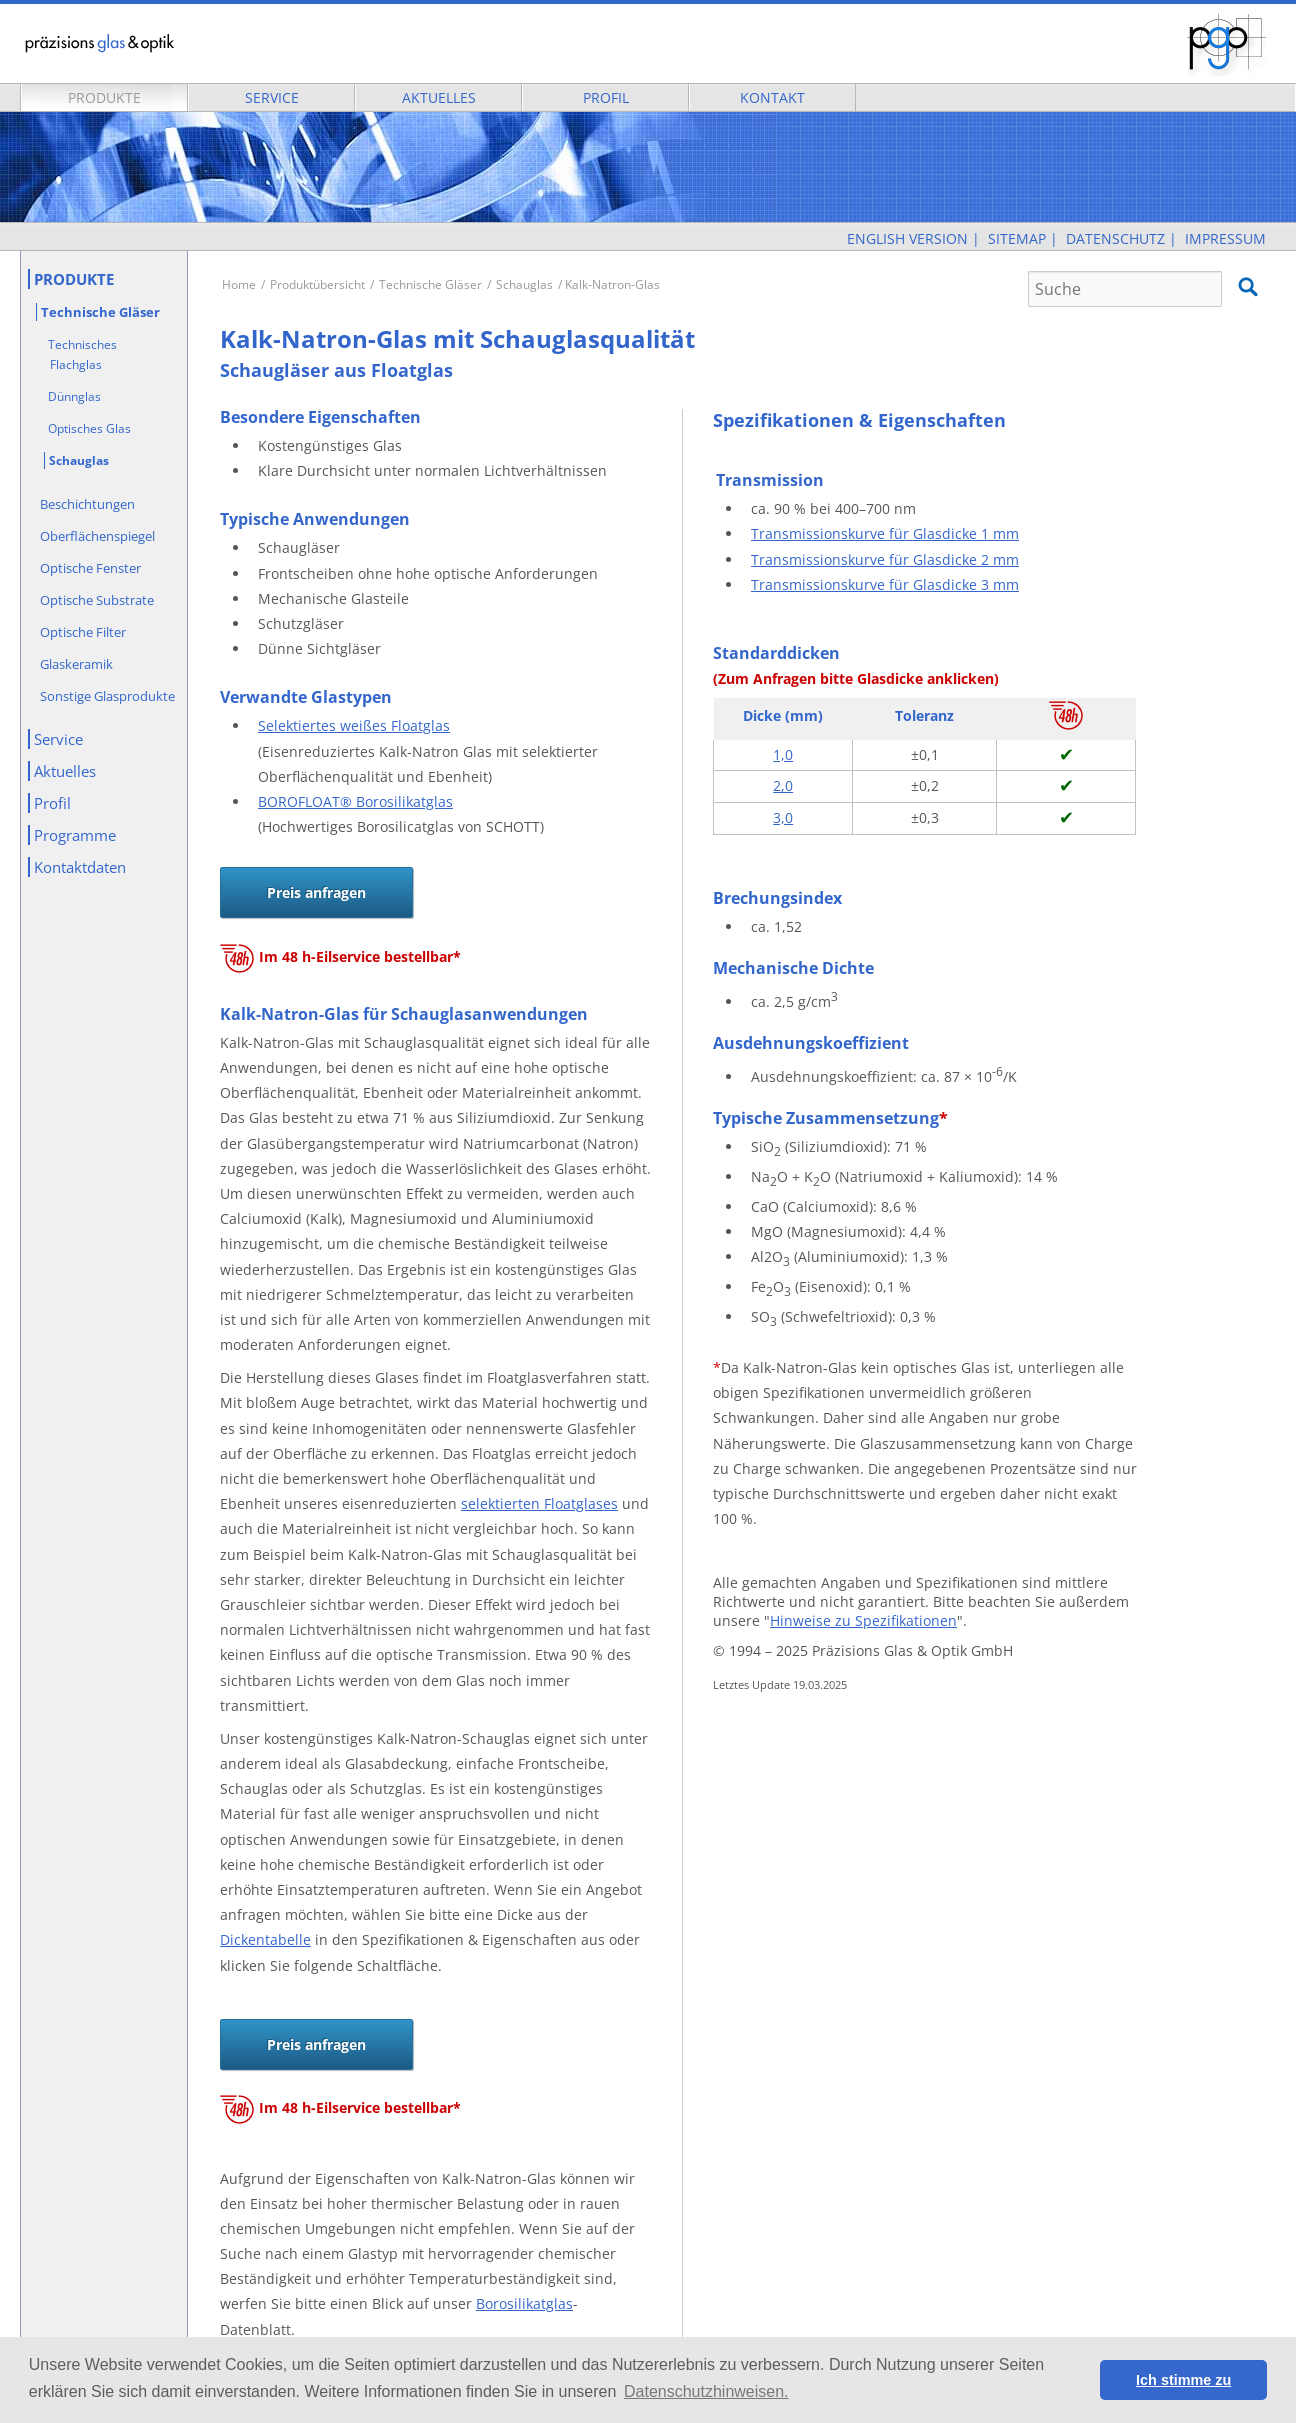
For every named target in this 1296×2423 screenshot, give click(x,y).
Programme (75, 835)
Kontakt (772, 97)
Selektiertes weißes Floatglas (354, 725)
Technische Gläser (430, 284)
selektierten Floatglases (539, 1503)
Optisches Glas (89, 428)
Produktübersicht (317, 284)
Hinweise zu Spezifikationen (863, 1620)
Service (272, 97)
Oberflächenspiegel (97, 536)
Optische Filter (83, 632)
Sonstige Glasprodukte (107, 696)
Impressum (1225, 238)
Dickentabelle (265, 1939)
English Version (907, 238)
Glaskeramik (76, 664)
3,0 (783, 817)
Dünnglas (74, 396)
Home (239, 284)
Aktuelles (439, 97)
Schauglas (524, 284)
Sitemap (1017, 238)
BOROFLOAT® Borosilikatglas (355, 801)
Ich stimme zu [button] (1183, 2380)
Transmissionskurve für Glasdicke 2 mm (885, 559)
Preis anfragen (316, 892)
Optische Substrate (97, 600)
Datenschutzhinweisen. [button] (706, 2391)
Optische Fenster (90, 568)
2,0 (783, 785)
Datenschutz (1115, 238)
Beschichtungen (87, 504)
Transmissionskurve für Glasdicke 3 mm (885, 584)
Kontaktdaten (80, 867)
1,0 (783, 754)
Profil (606, 97)
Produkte (104, 97)
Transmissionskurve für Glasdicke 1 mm (885, 533)
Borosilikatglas (524, 2303)
